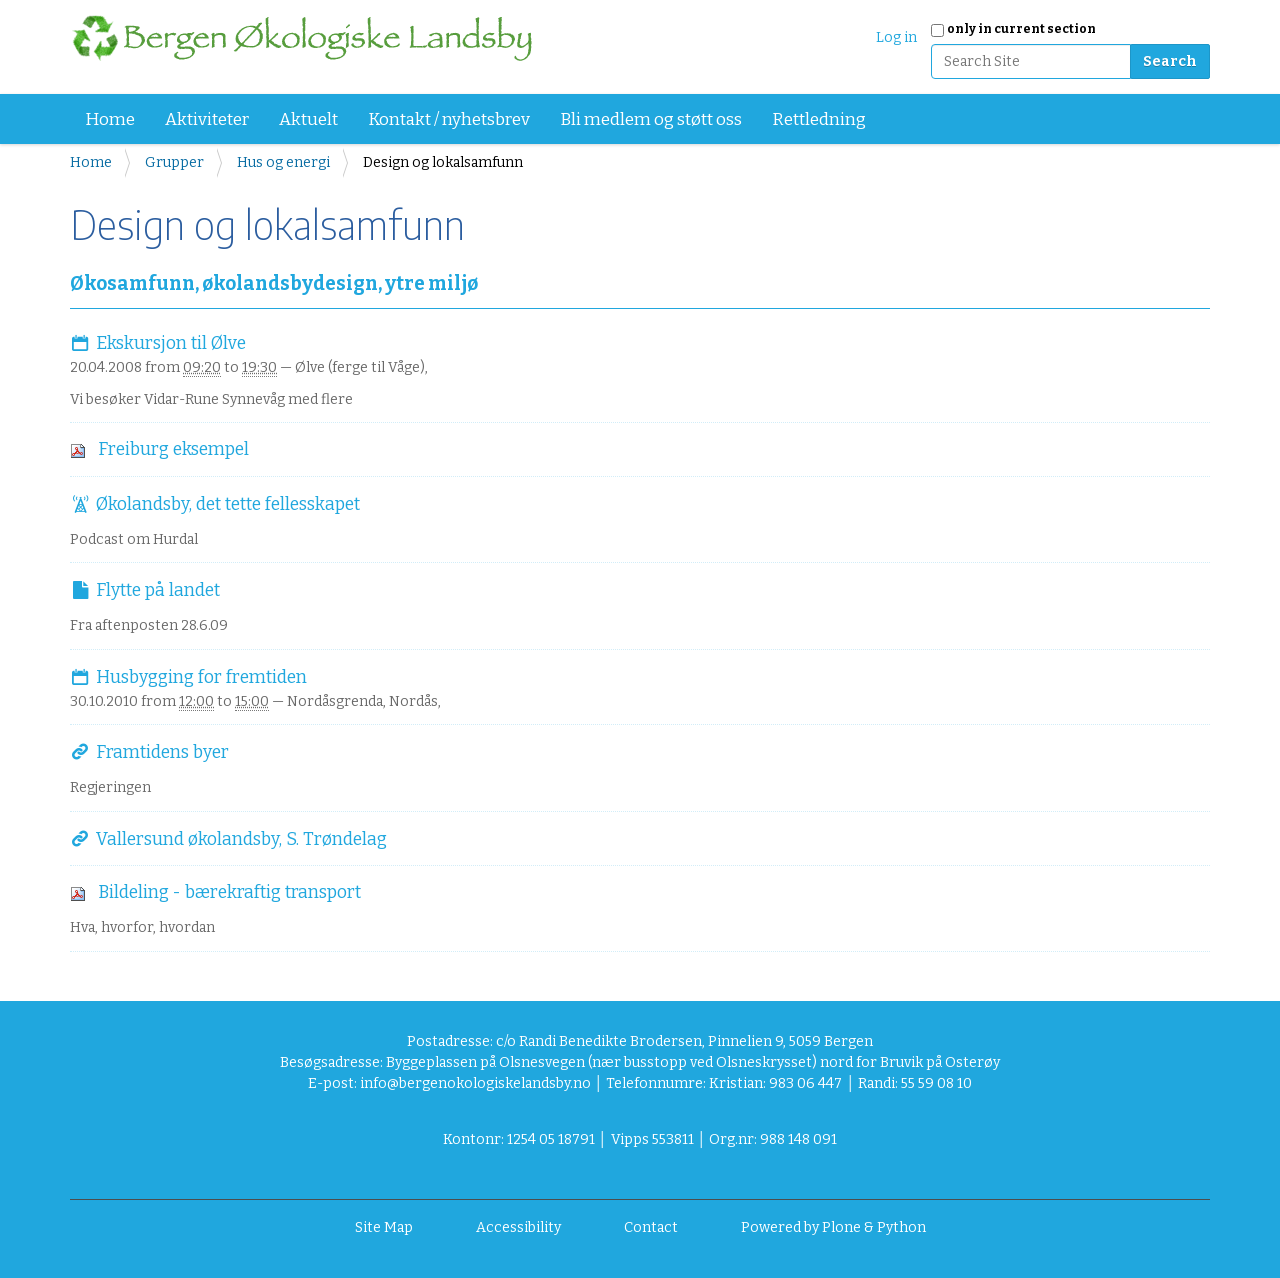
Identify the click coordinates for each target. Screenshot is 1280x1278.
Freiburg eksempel (173, 449)
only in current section (1021, 29)
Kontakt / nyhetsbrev (449, 119)
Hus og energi (283, 162)
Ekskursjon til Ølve (171, 343)
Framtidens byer (162, 752)
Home (110, 119)
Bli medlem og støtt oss (651, 119)
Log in (896, 37)
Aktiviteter (207, 119)
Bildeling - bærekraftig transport (229, 892)
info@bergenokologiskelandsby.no (475, 1083)
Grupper (174, 162)
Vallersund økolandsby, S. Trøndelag (241, 839)
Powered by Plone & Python (833, 1227)
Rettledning (819, 119)
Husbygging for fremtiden (201, 677)
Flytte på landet (158, 590)
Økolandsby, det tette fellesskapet (228, 504)
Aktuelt (308, 119)
